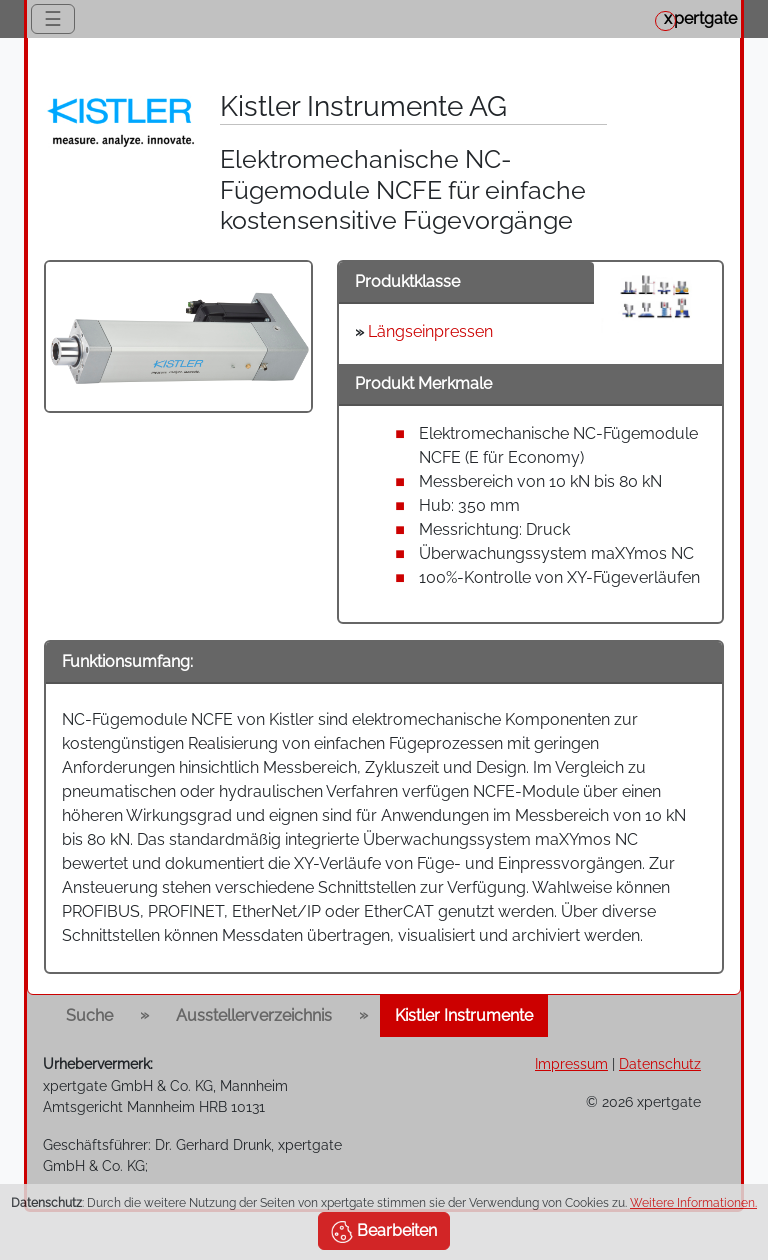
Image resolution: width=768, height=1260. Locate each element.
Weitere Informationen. (693, 1203)
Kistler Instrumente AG (363, 106)
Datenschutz (660, 1063)
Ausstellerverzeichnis (254, 1015)
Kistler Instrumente (464, 1015)
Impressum (571, 1063)
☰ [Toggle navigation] (53, 19)
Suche (89, 1015)
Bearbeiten (384, 1232)
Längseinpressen (430, 331)
